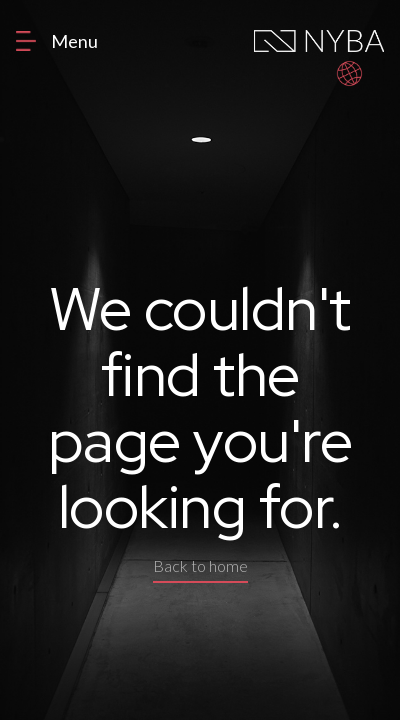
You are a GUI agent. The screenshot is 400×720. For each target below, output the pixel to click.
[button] (349, 73)
